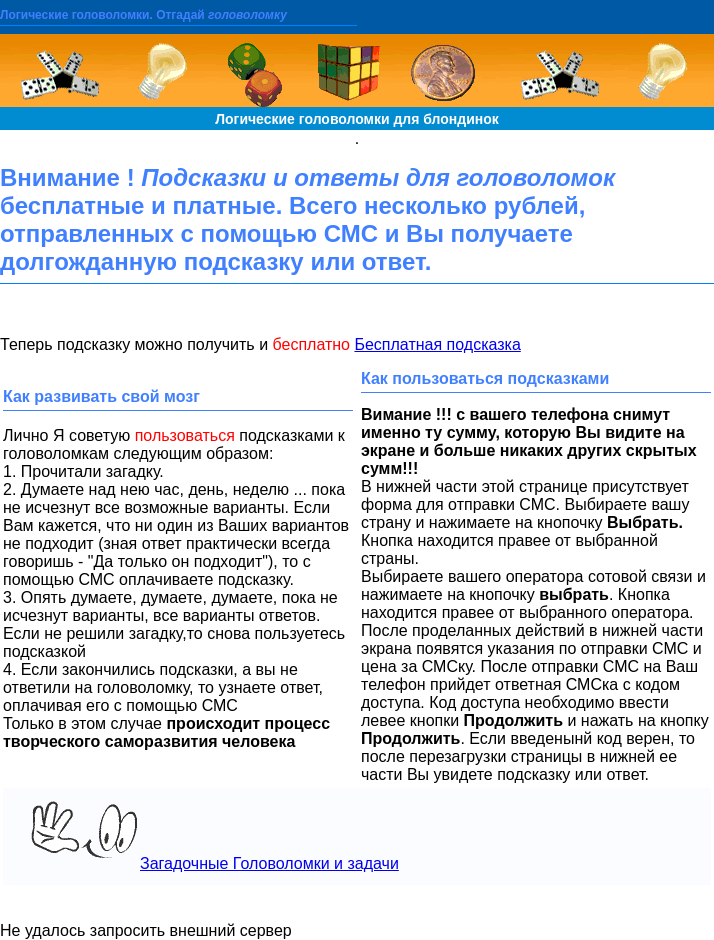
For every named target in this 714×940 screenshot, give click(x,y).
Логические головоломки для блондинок (357, 119)
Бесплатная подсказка (437, 344)
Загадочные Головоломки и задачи (207, 835)
